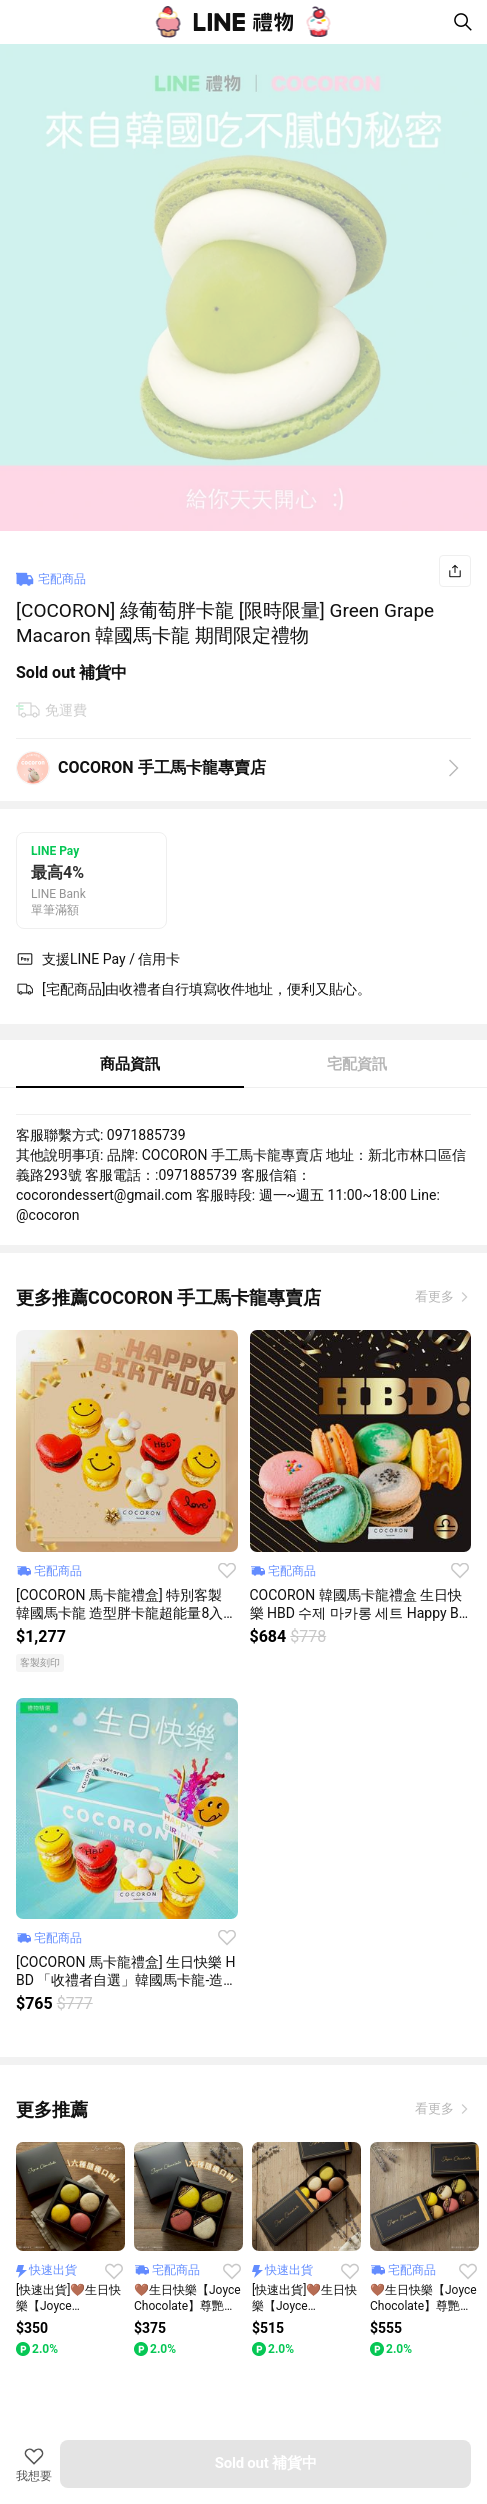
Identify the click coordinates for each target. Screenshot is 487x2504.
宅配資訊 (357, 1064)
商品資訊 (130, 1064)
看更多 (436, 1296)
